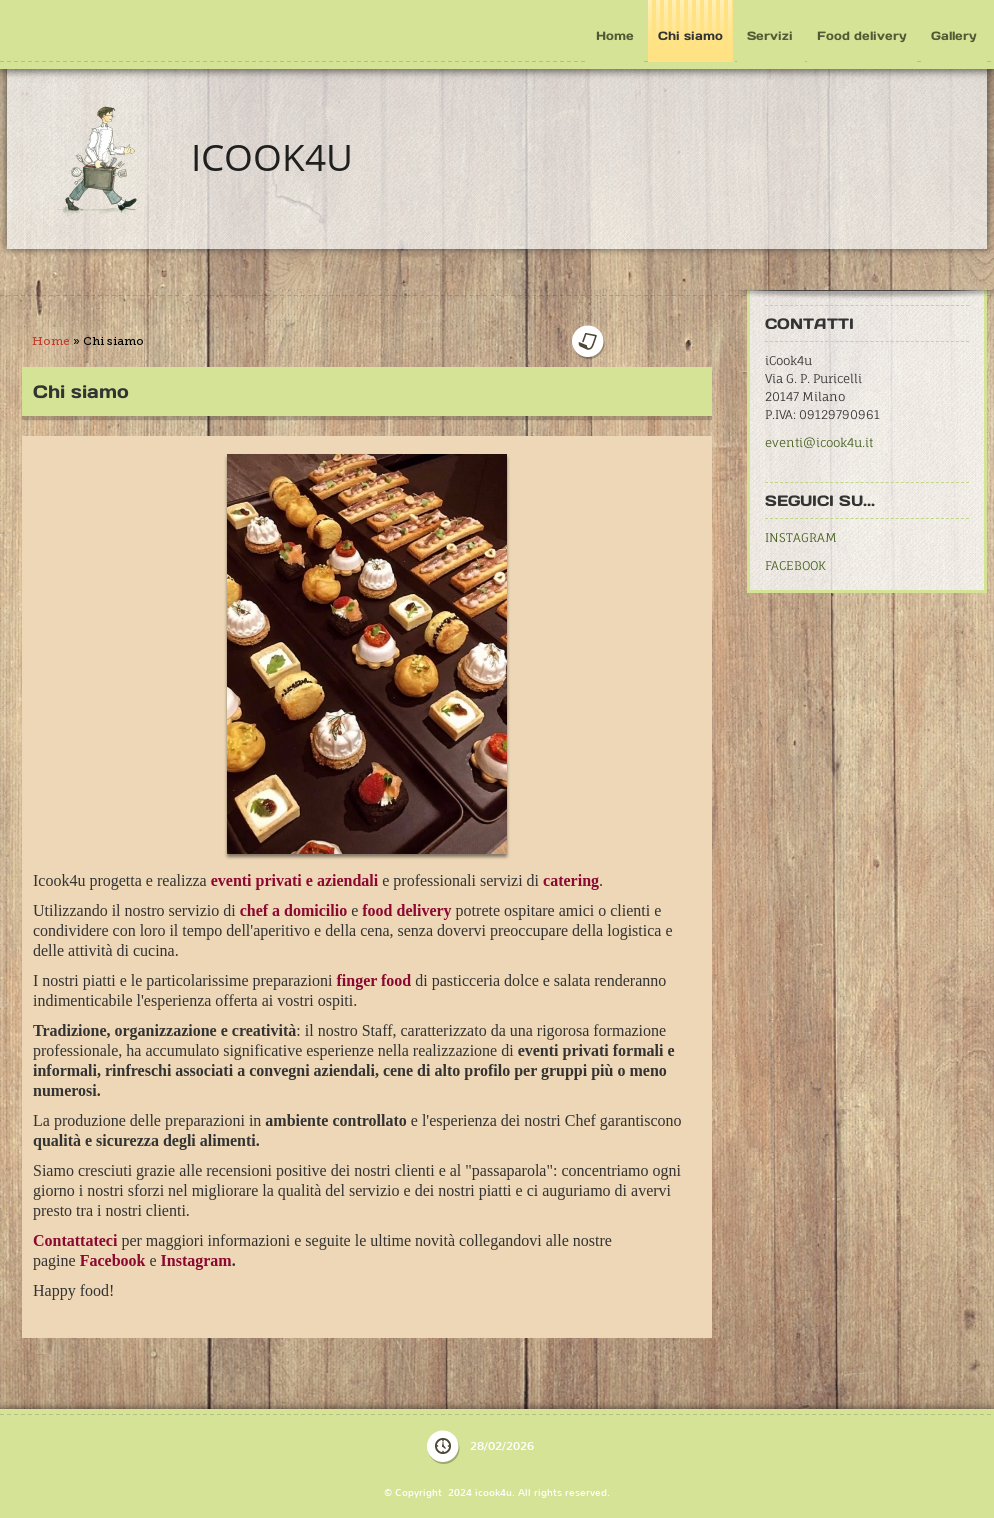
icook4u (272, 156)
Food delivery (862, 35)
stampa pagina (656, 342)
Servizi (770, 35)
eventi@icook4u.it (819, 442)
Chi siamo (690, 35)
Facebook (113, 1243)
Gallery (954, 35)
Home (615, 35)
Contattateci (75, 1224)
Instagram (194, 1243)
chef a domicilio (294, 908)
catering (571, 879)
